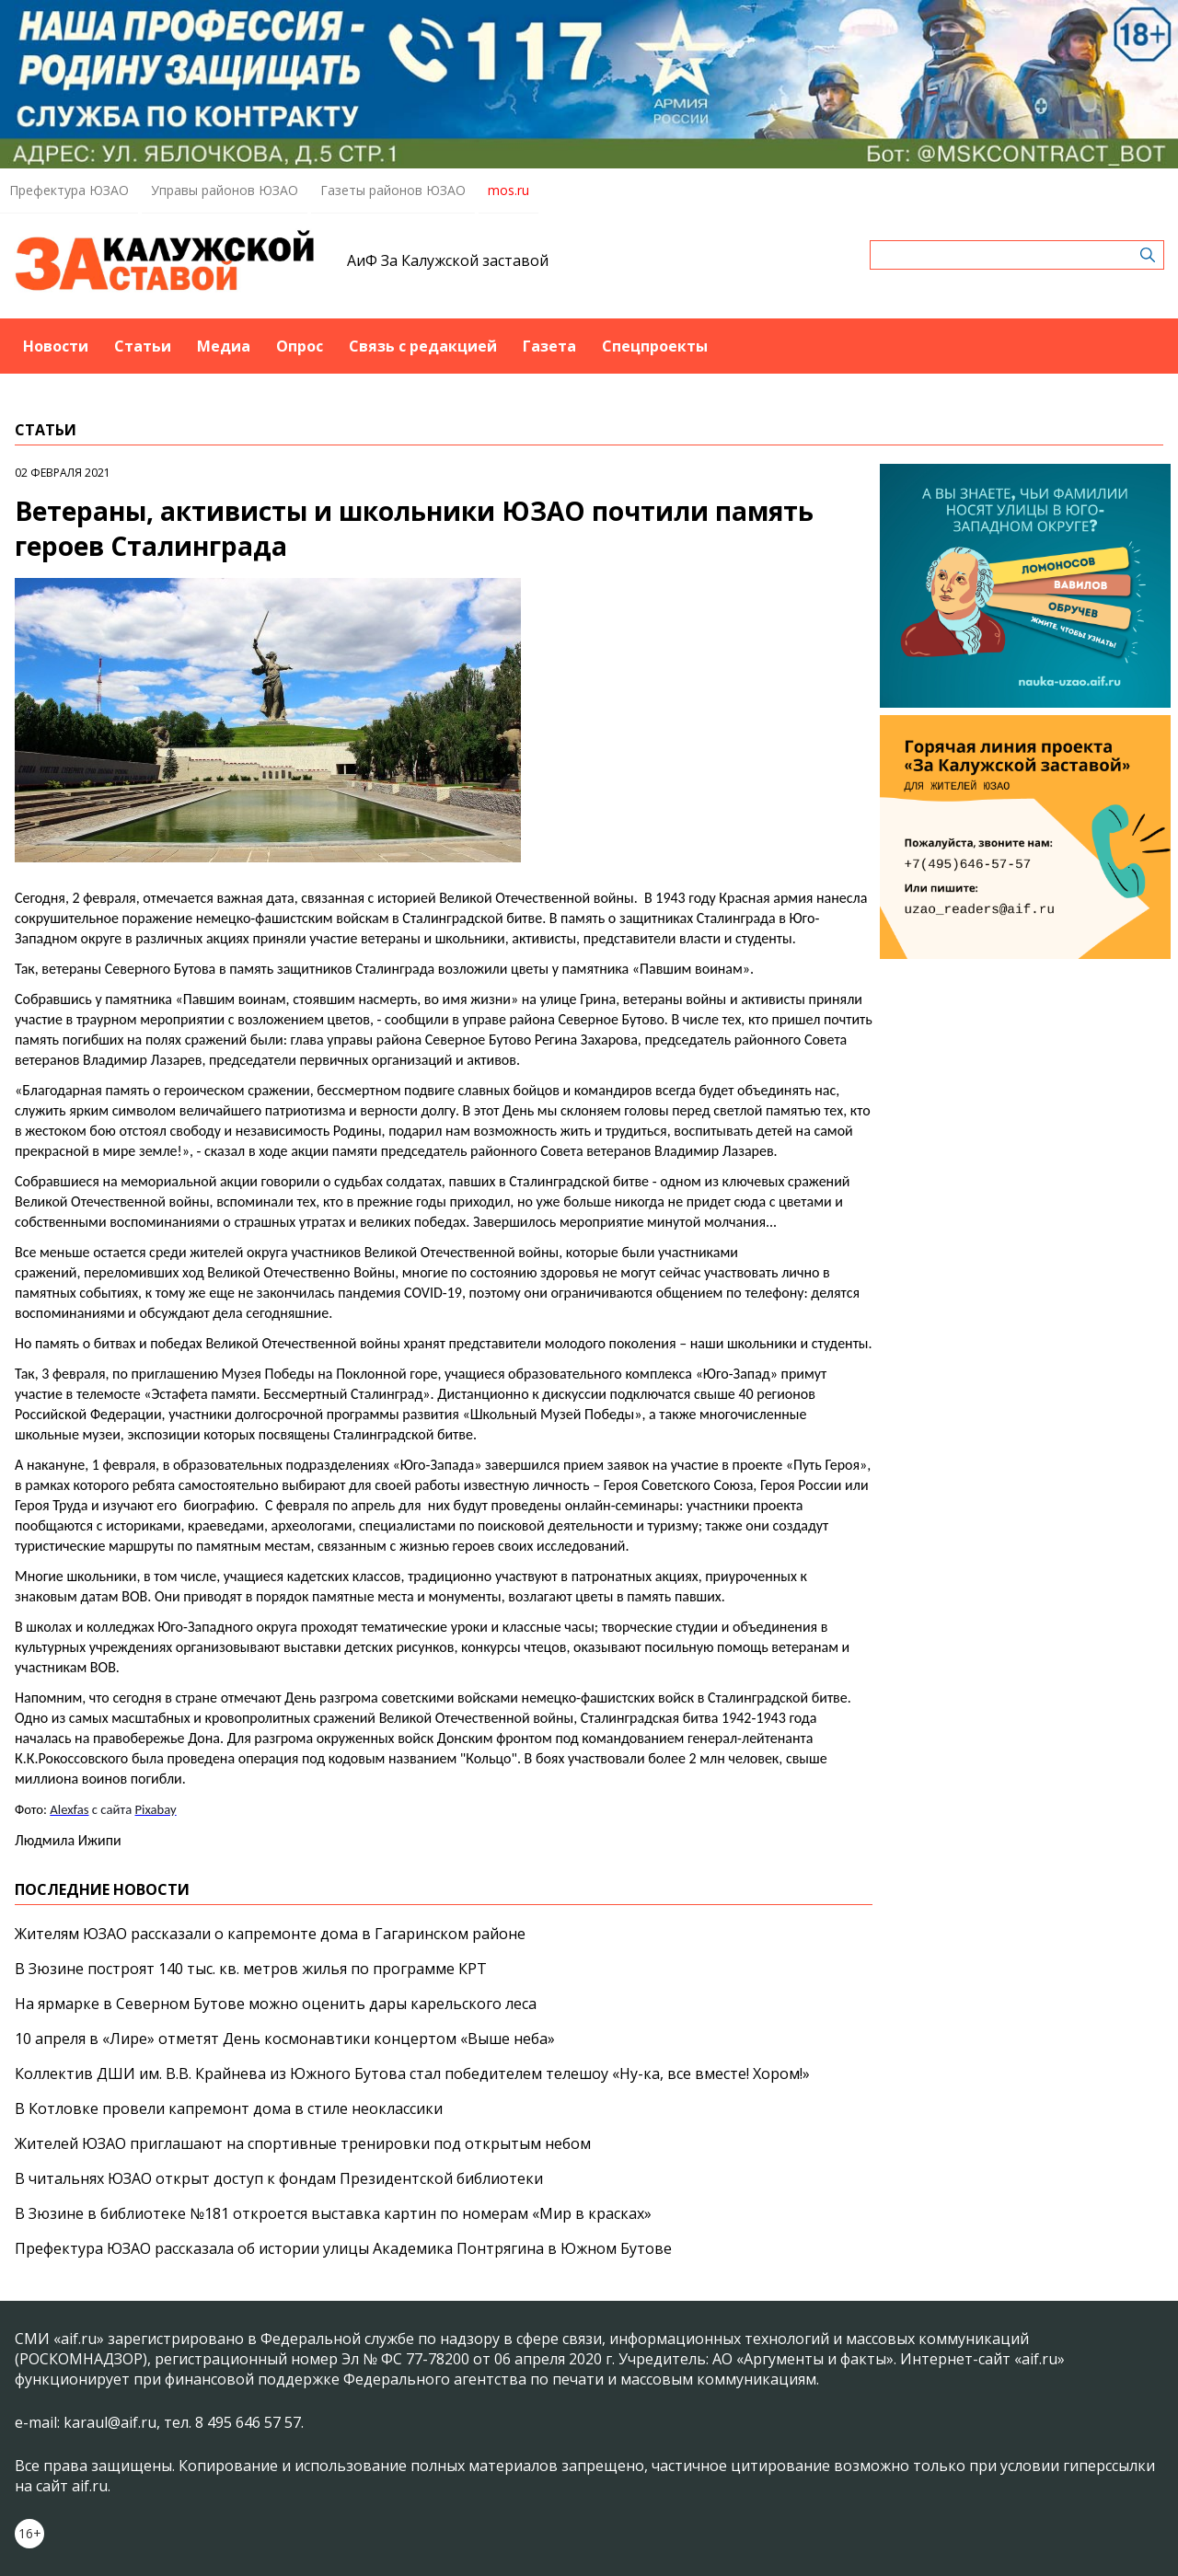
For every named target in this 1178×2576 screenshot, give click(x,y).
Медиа (223, 346)
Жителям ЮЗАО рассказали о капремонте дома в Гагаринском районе (270, 1933)
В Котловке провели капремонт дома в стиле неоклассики (229, 2108)
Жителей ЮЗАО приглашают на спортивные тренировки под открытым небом (303, 2143)
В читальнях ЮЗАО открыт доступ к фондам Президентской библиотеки (279, 2178)
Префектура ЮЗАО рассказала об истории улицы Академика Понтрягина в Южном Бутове (343, 2248)
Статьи (142, 346)
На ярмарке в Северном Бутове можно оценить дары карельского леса (276, 2003)
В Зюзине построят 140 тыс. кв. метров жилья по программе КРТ (251, 1968)
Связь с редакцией (423, 346)
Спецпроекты (655, 346)
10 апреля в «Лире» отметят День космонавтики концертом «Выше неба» (285, 2038)
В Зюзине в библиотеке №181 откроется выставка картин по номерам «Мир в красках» (333, 2213)
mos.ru (508, 190)
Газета (549, 346)
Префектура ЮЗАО (69, 190)
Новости (55, 346)
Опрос (299, 346)
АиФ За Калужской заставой (448, 260)
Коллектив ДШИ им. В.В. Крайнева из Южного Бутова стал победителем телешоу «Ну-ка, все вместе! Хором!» (412, 2073)
